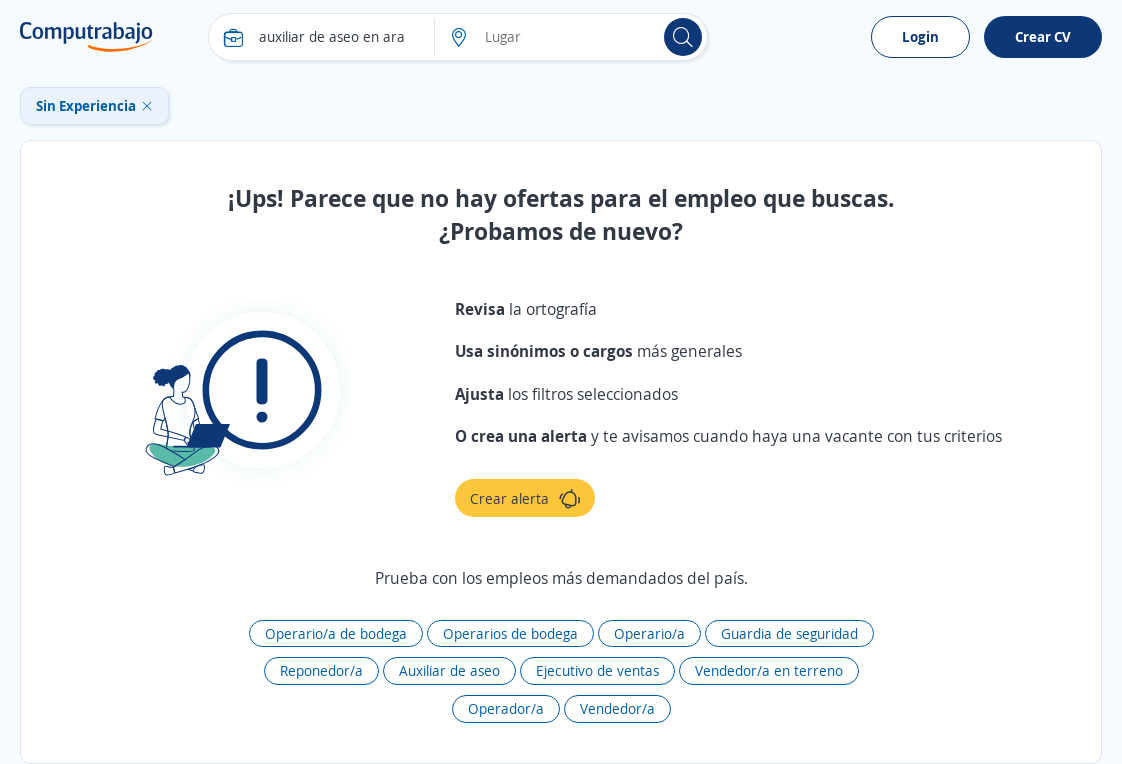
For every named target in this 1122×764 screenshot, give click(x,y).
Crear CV (1043, 36)
